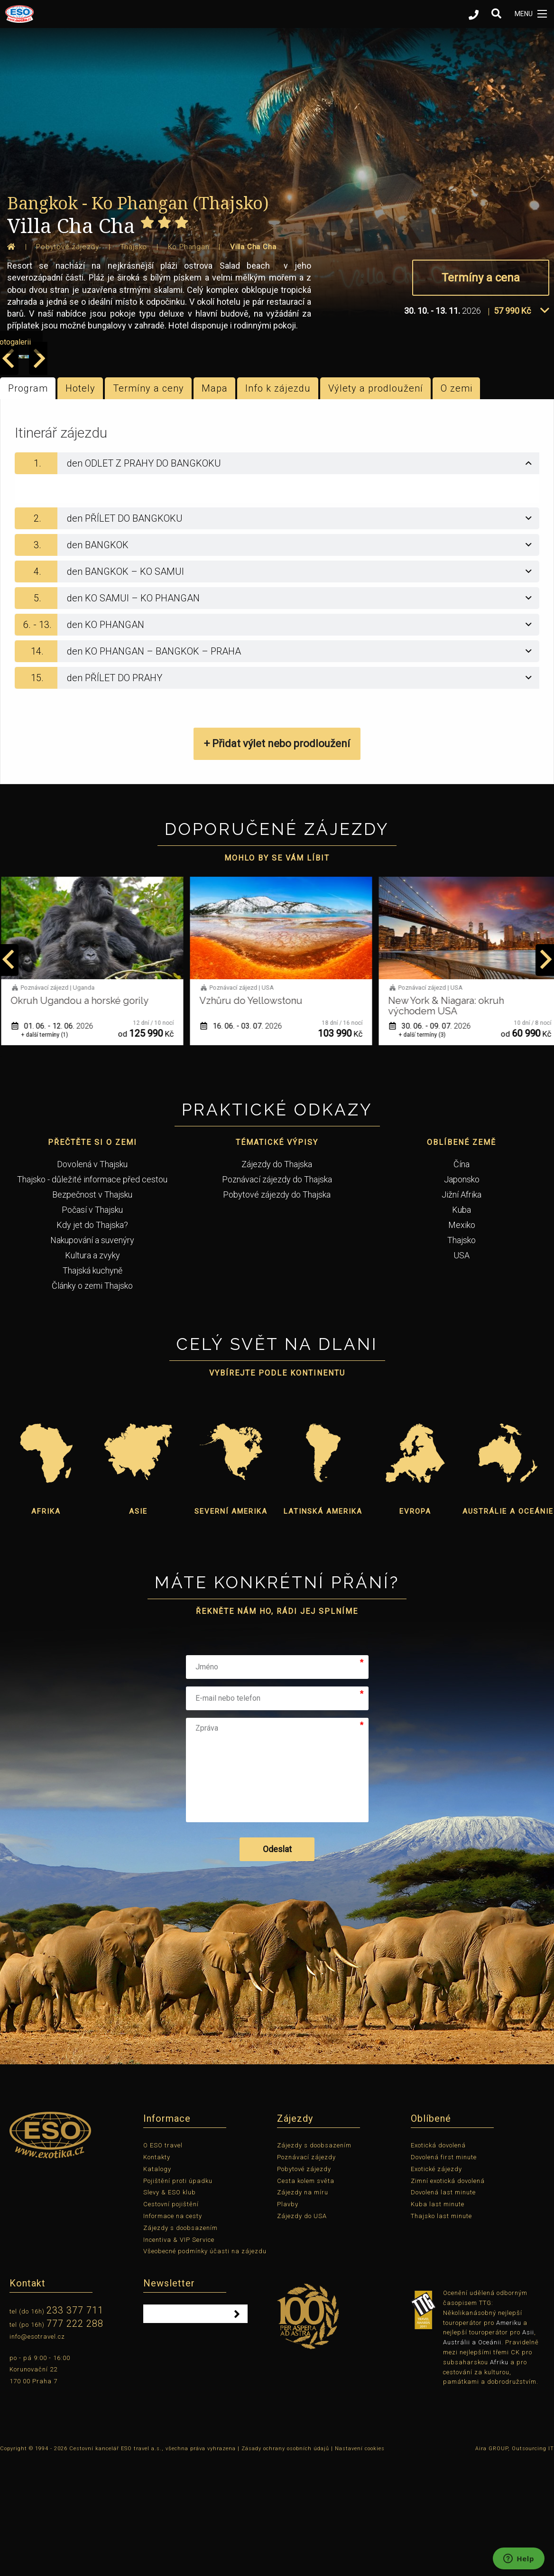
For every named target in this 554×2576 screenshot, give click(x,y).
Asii (528, 2448)
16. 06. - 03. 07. (245, 1141)
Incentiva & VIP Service (178, 2355)
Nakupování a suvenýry (92, 1356)
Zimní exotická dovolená (448, 2296)
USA (461, 1371)
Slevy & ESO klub (169, 2308)
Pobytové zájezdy (304, 2284)
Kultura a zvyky (92, 1371)
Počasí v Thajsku (92, 1325)
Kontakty (156, 2272)
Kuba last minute (437, 2319)
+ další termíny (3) (425, 1150)
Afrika (46, 1627)
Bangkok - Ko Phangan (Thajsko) (138, 203)
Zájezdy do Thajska (276, 1280)
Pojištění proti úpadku (177, 2296)
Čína (461, 1280)
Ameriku (508, 2438)
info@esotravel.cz (37, 2452)
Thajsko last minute (441, 2331)
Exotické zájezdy (436, 2284)
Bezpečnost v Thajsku (92, 1310)
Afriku (499, 2478)
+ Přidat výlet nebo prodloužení (277, 859)
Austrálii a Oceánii (472, 2458)
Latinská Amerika (323, 1627)
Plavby (287, 2319)
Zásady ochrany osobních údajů (285, 2564)
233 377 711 (74, 2426)
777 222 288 (74, 2439)
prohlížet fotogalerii (498, 457)
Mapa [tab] (215, 503)
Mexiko (461, 1341)
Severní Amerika (231, 1627)
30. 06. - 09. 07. (433, 1141)
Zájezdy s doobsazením (180, 2343)
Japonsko (462, 1295)
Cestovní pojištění (171, 2319)
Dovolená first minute (444, 2272)
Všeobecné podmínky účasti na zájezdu (205, 2366)
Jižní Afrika (461, 1310)
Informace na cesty (172, 2331)
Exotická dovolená (438, 2261)
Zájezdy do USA (302, 2331)
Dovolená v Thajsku (92, 1280)
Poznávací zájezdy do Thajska (277, 1295)
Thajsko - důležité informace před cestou (92, 1295)
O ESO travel (163, 2261)
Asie (138, 1627)
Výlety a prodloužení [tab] (375, 503)
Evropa (415, 1627)
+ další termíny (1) (48, 1150)
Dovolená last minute (443, 2308)
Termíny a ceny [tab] (148, 503)
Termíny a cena (481, 277)
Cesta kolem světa (305, 2296)
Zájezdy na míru (302, 2308)
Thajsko (461, 1356)
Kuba (461, 1325)
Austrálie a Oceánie (508, 1627)
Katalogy (157, 2284)
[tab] (277, 579)
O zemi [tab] (456, 503)
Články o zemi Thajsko (92, 1401)
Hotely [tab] (80, 503)
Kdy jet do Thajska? (92, 1341)
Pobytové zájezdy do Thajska (277, 1310)
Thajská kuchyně (92, 1386)
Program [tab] (28, 503)
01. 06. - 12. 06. (56, 1141)
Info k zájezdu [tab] (278, 503)
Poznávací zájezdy (306, 2272)
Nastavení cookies (360, 2564)
